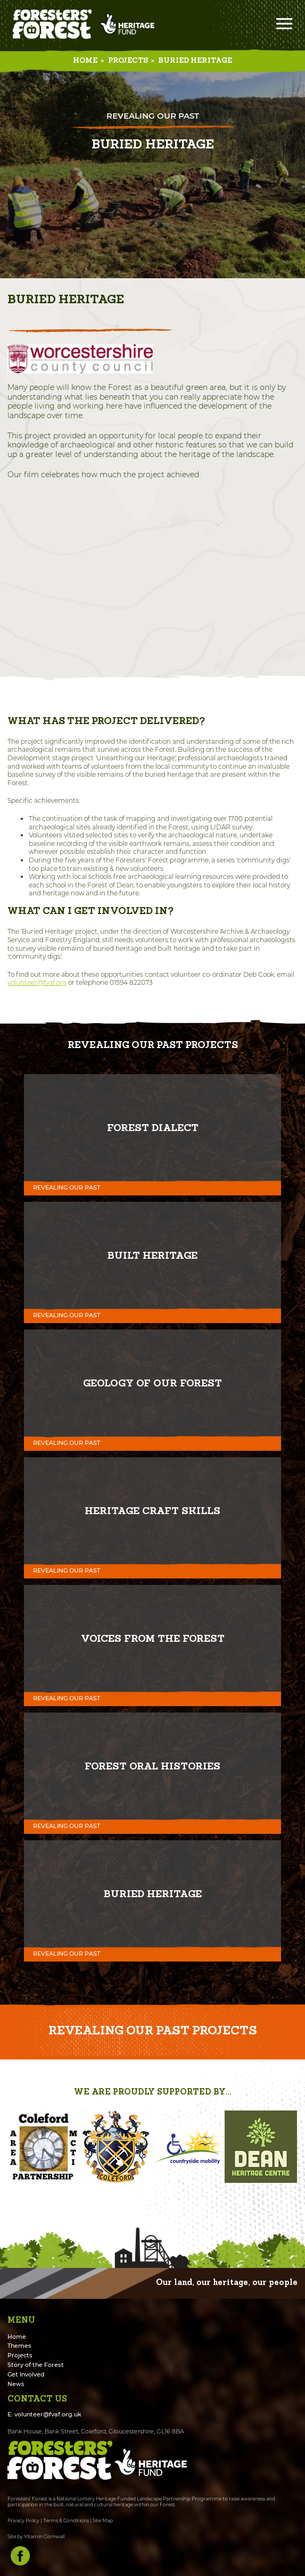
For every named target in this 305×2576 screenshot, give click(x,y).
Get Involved (26, 2374)
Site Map (103, 2520)
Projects (128, 60)
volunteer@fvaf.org (37, 982)
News (15, 2384)
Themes (19, 2345)
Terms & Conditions (66, 2520)
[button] (17, 2146)
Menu (284, 23)
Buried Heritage (195, 60)
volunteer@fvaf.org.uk (47, 2414)
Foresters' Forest (52, 24)
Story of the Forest (35, 2365)
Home (85, 60)
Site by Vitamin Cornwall (35, 2536)
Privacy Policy (23, 2520)
